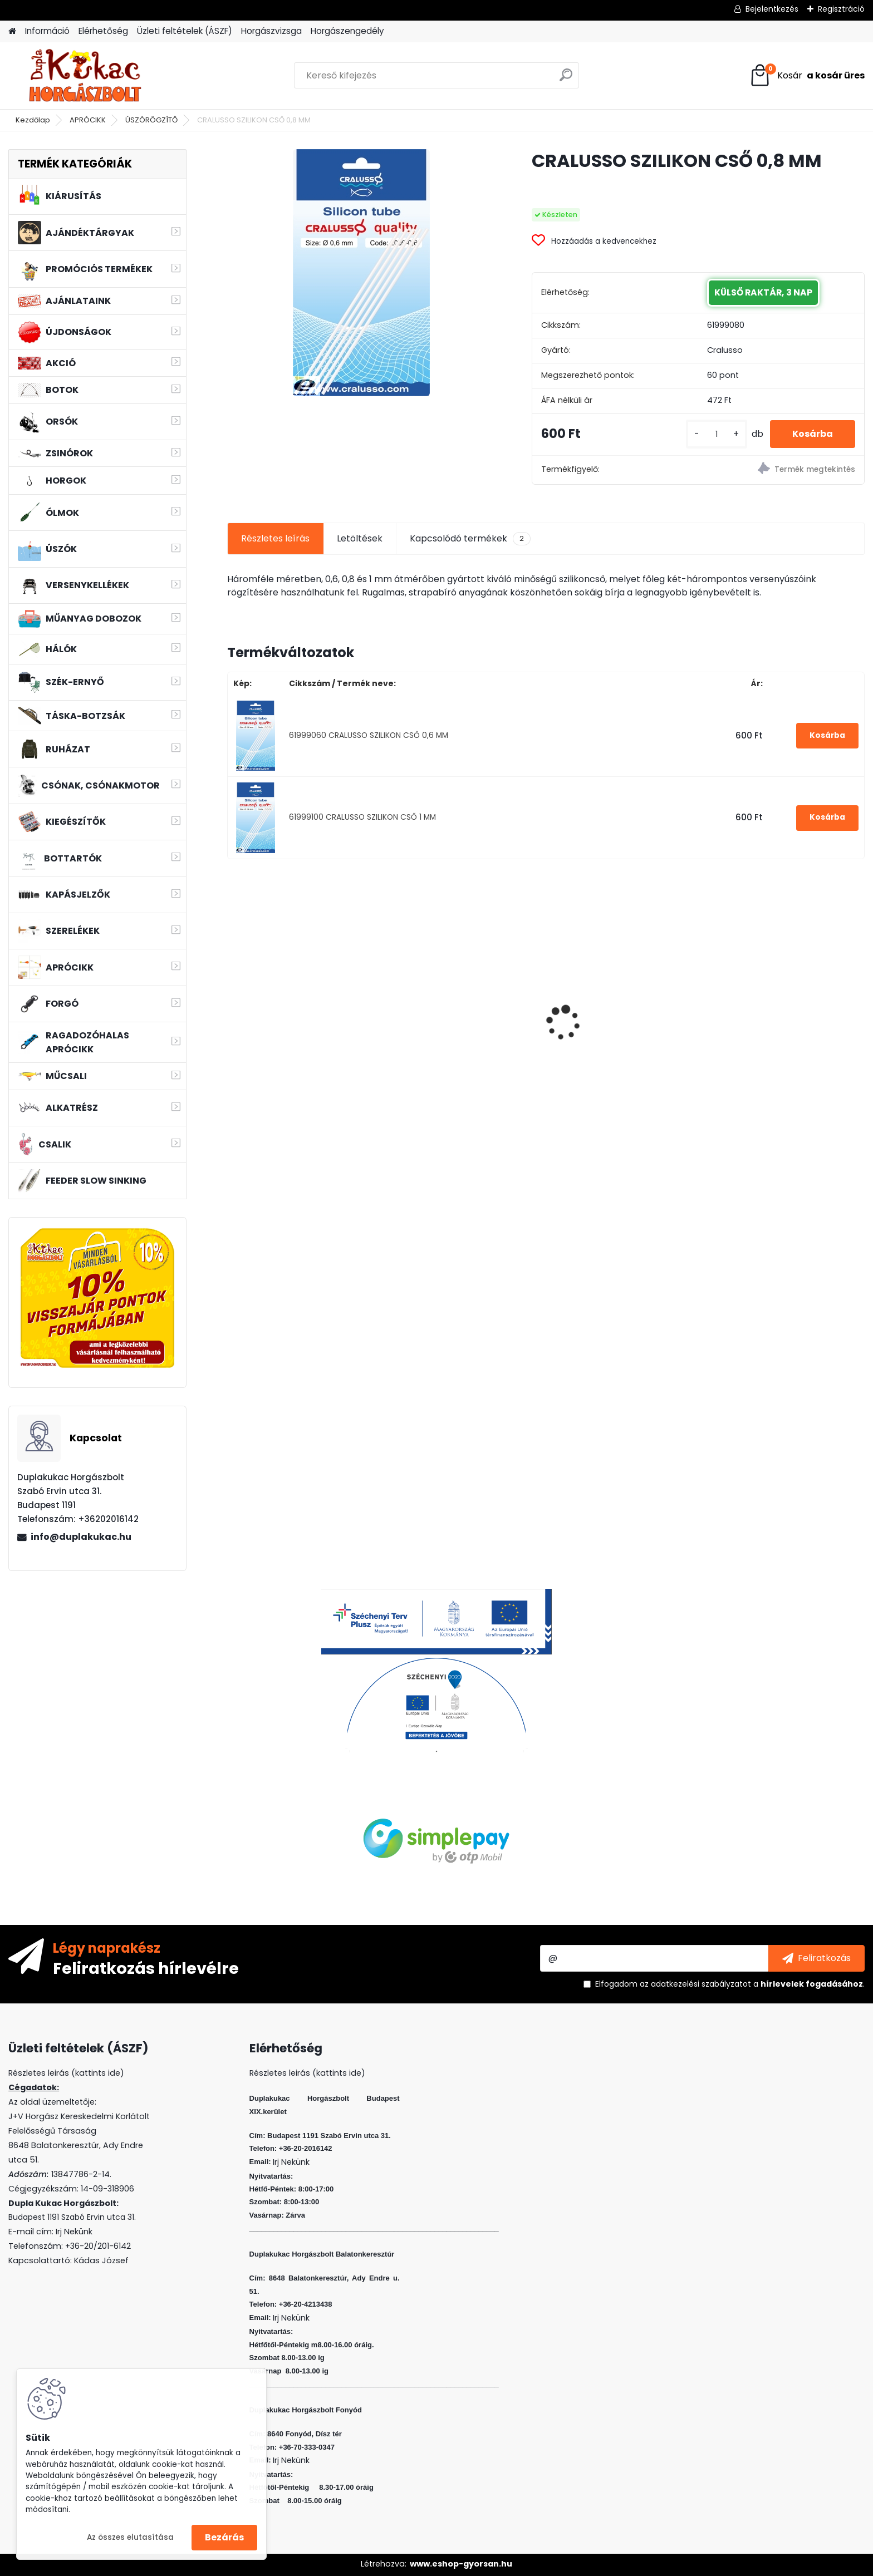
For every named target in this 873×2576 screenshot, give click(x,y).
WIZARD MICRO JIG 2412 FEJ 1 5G (303, 998)
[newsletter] (816, 1958)
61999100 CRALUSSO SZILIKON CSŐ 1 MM (362, 817)
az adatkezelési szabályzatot (695, 1983)
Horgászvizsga (271, 31)
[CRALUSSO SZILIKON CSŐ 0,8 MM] (361, 272)
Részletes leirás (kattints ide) (307, 2072)
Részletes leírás (275, 538)
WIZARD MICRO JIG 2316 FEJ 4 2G (619, 1001)
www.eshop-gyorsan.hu (461, 2563)
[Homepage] (12, 31)
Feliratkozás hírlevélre (146, 1967)
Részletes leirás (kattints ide (64, 2072)
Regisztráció (841, 8)
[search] (566, 79)
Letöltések (359, 538)
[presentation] (233, 1003)
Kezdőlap (33, 120)
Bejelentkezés (772, 8)
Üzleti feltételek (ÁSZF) (184, 31)
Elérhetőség (103, 31)
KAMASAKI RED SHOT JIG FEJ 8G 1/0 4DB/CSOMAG (464, 1036)
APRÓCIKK (88, 120)
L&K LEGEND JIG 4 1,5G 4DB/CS (785, 1032)
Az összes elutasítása (130, 2537)
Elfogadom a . (730, 1983)
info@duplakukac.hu (81, 1536)
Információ (47, 31)
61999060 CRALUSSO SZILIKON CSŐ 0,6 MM (368, 735)
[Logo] (84, 76)
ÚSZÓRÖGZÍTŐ (151, 120)
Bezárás (224, 2537)
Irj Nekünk (74, 2231)
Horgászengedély (347, 31)
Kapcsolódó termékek (470, 538)
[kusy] (716, 434)
